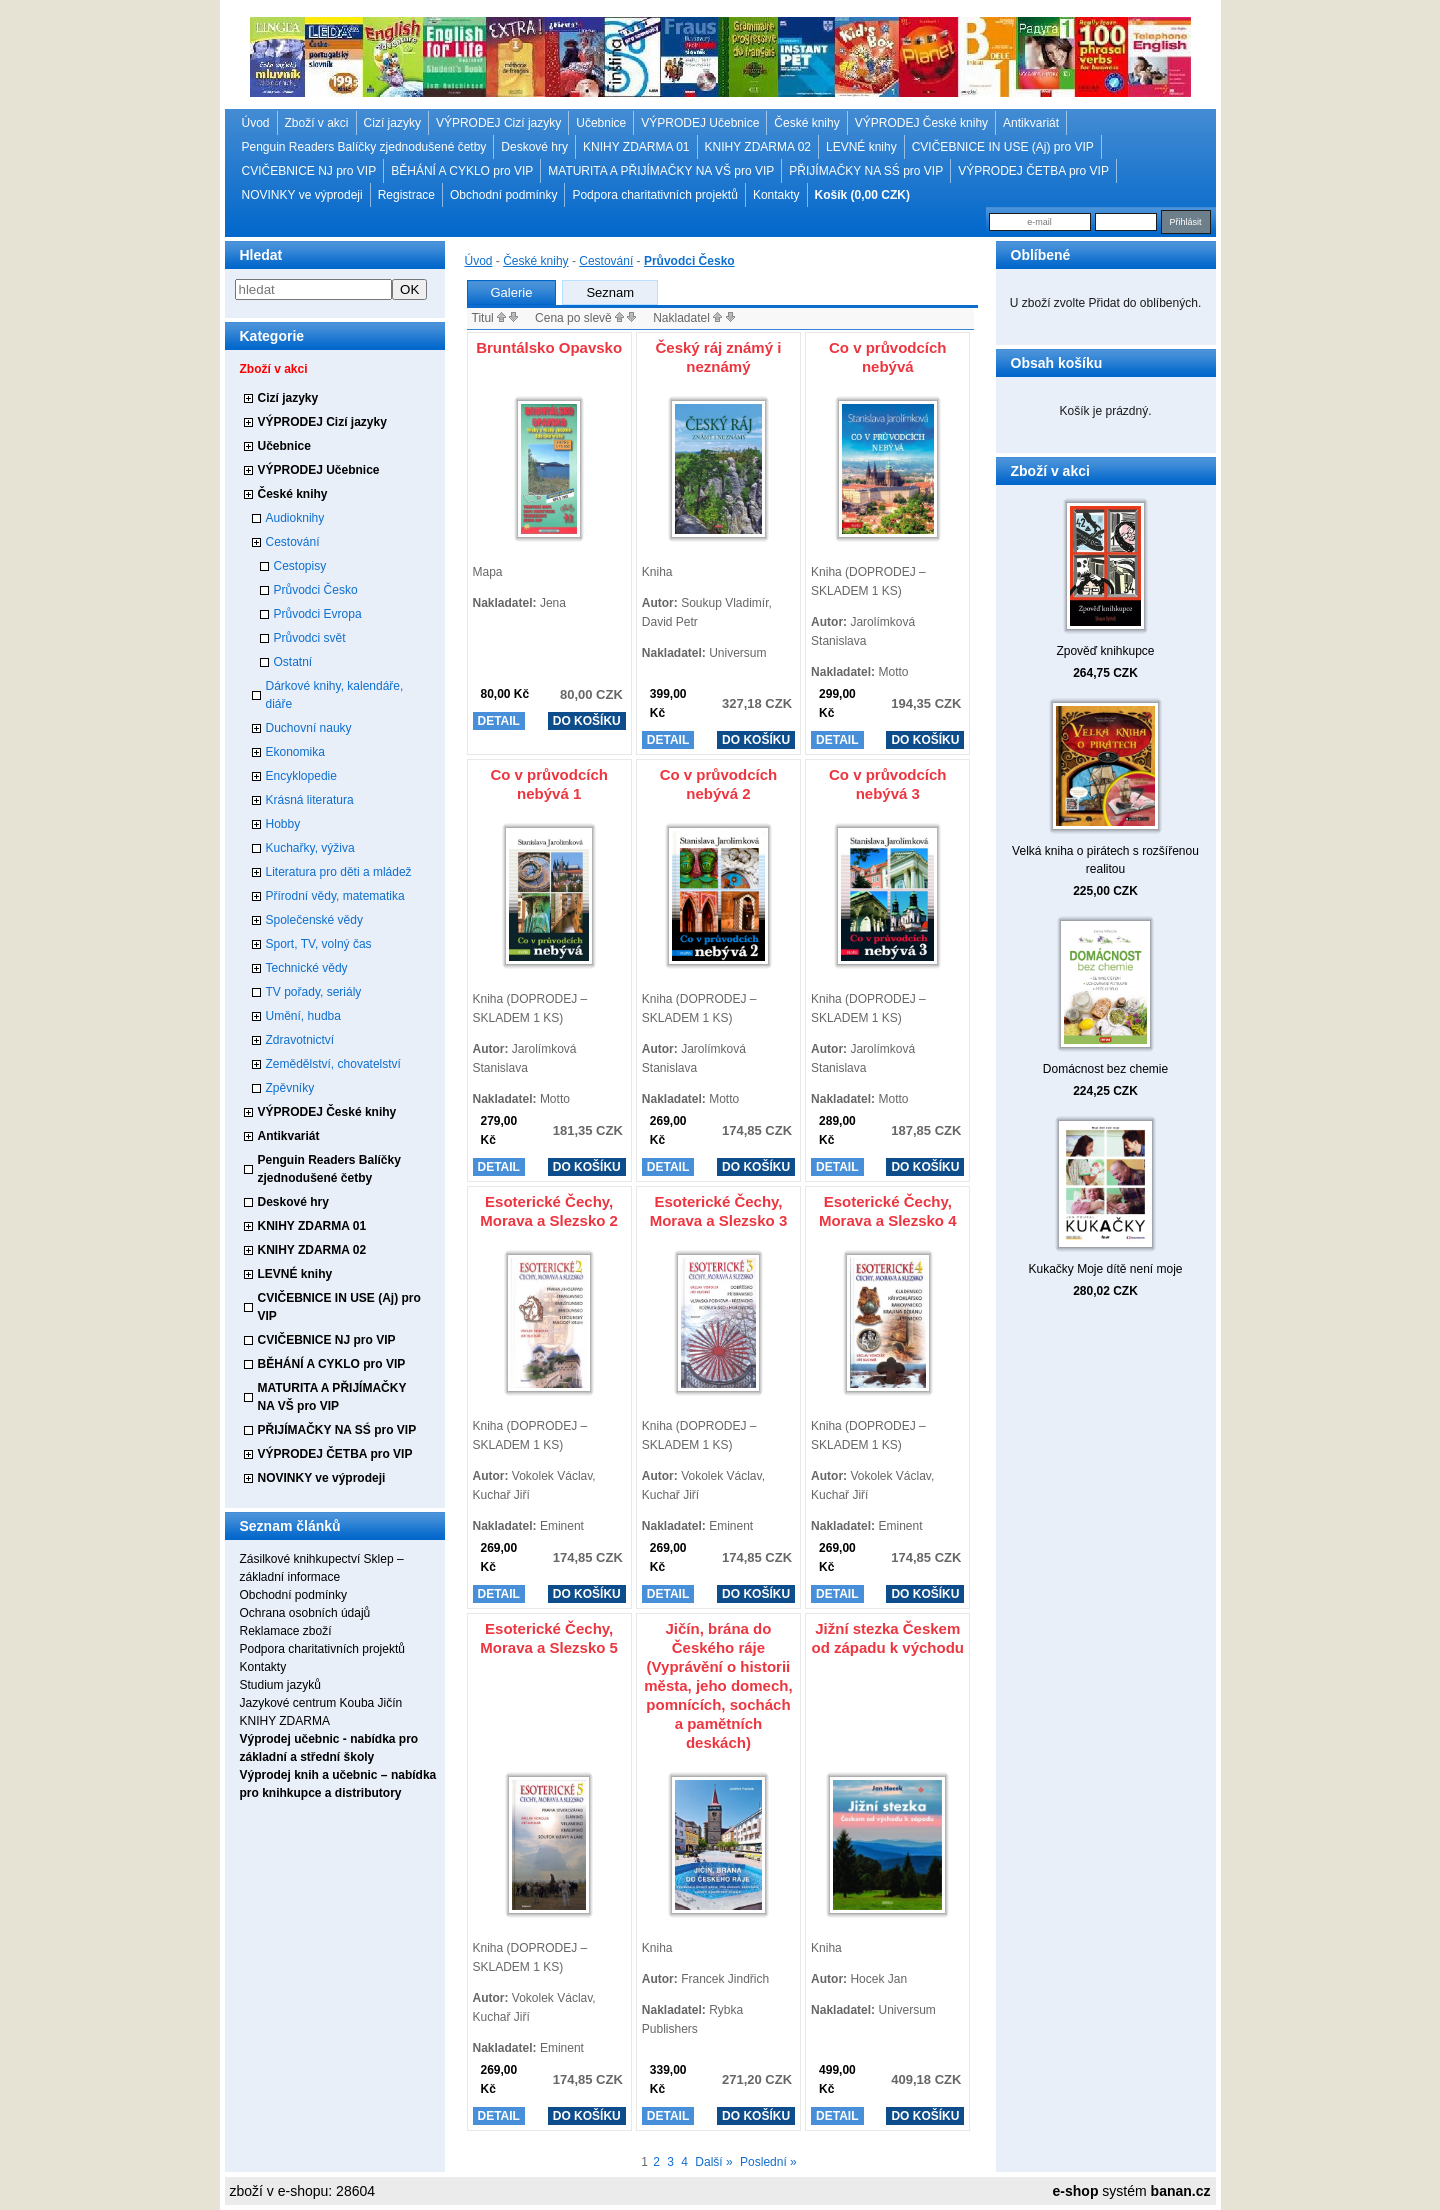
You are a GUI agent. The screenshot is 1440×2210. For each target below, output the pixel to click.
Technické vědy (307, 968)
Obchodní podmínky (503, 195)
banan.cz (1181, 2191)
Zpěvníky (290, 1088)
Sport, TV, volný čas (319, 944)
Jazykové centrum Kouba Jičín (321, 1703)
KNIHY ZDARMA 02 (758, 147)
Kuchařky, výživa (310, 848)
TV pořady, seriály (314, 992)
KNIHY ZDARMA (285, 1721)
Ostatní (293, 662)
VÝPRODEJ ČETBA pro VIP (1033, 171)
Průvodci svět (310, 638)
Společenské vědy (314, 920)
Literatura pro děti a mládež (339, 872)
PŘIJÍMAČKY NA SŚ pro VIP (866, 171)
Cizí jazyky (392, 123)
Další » (713, 2162)
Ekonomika (295, 752)
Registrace (406, 195)
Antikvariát (1031, 123)
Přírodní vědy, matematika (335, 896)
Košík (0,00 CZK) (862, 195)
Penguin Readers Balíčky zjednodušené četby (364, 147)
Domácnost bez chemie (1105, 1069)
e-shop (1076, 2191)
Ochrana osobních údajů (305, 1613)
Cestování (293, 542)
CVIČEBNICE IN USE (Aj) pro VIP (1003, 147)
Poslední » (768, 2162)
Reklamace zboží (286, 1631)
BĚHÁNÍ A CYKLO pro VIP (462, 171)
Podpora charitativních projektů (654, 195)
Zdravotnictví (300, 1040)
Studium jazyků (280, 1685)
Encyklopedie (301, 776)
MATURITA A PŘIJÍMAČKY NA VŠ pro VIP (661, 171)
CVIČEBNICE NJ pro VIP (309, 171)
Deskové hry (534, 147)
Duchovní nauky (309, 728)
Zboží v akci (317, 123)
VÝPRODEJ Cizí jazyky (498, 123)
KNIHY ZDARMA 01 (636, 147)
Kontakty (776, 195)
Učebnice (601, 123)
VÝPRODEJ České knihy (921, 123)
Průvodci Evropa (318, 614)
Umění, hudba (303, 1016)
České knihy (806, 123)
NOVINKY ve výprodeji (302, 195)
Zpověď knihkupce (1105, 651)
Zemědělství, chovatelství (333, 1064)
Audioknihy (295, 518)
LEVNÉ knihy (861, 147)
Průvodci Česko (316, 590)
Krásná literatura (310, 800)
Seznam (610, 292)
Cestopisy (300, 566)
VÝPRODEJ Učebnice (700, 123)
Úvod (256, 123)
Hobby (283, 824)
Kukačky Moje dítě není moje (1105, 1269)
